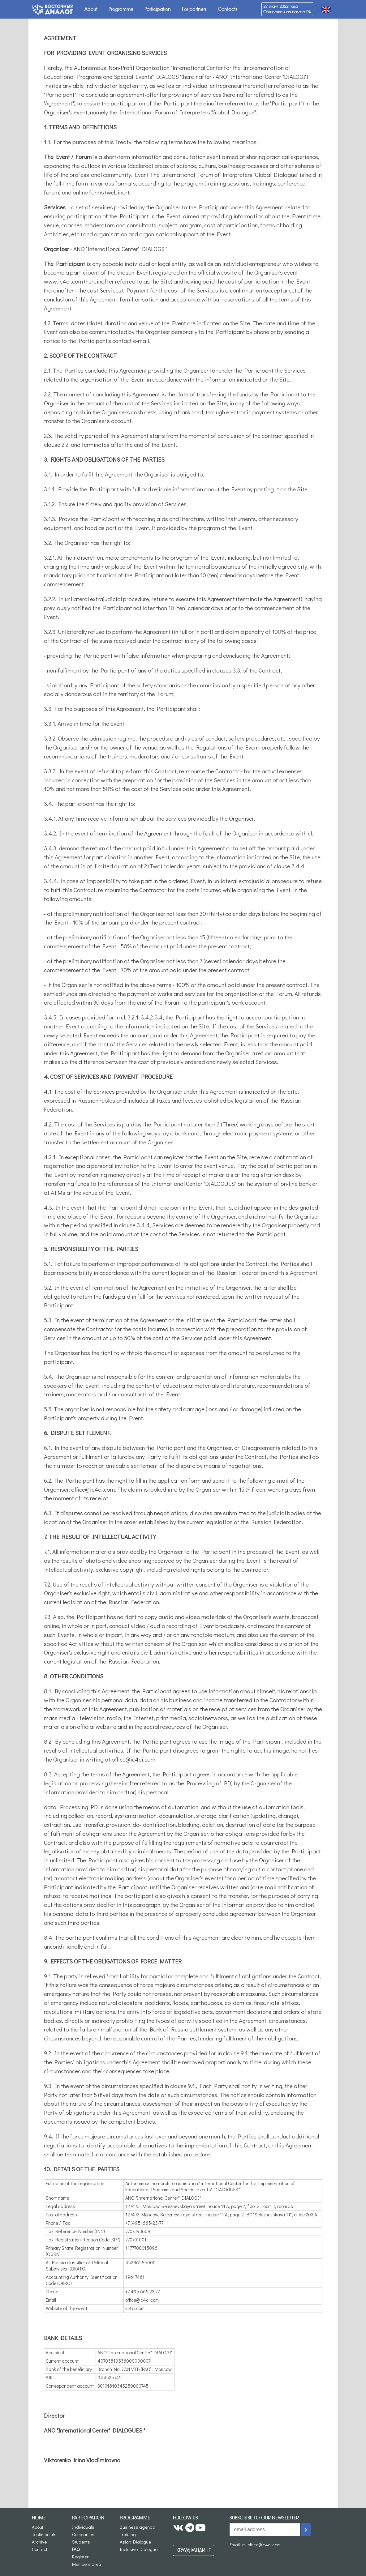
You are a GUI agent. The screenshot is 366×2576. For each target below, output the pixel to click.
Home (39, 2518)
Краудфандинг (193, 2550)
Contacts (227, 9)
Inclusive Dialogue (138, 2549)
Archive (39, 2542)
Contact (39, 2549)
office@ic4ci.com (264, 2544)
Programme (121, 9)
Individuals (83, 2527)
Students (81, 2542)
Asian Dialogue (135, 2542)
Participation (157, 9)
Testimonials (44, 2534)
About (90, 9)
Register (80, 2556)
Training (128, 2534)
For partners (194, 9)
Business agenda (137, 2527)
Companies (83, 2534)
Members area (86, 2564)
